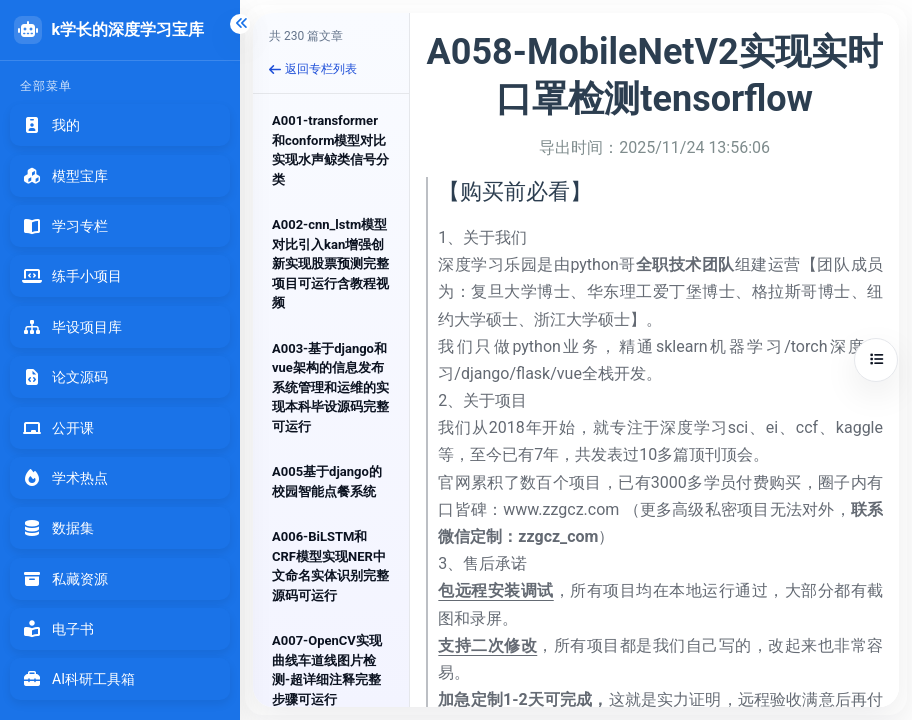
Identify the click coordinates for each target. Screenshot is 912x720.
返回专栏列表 (313, 69)
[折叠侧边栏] (240, 24)
